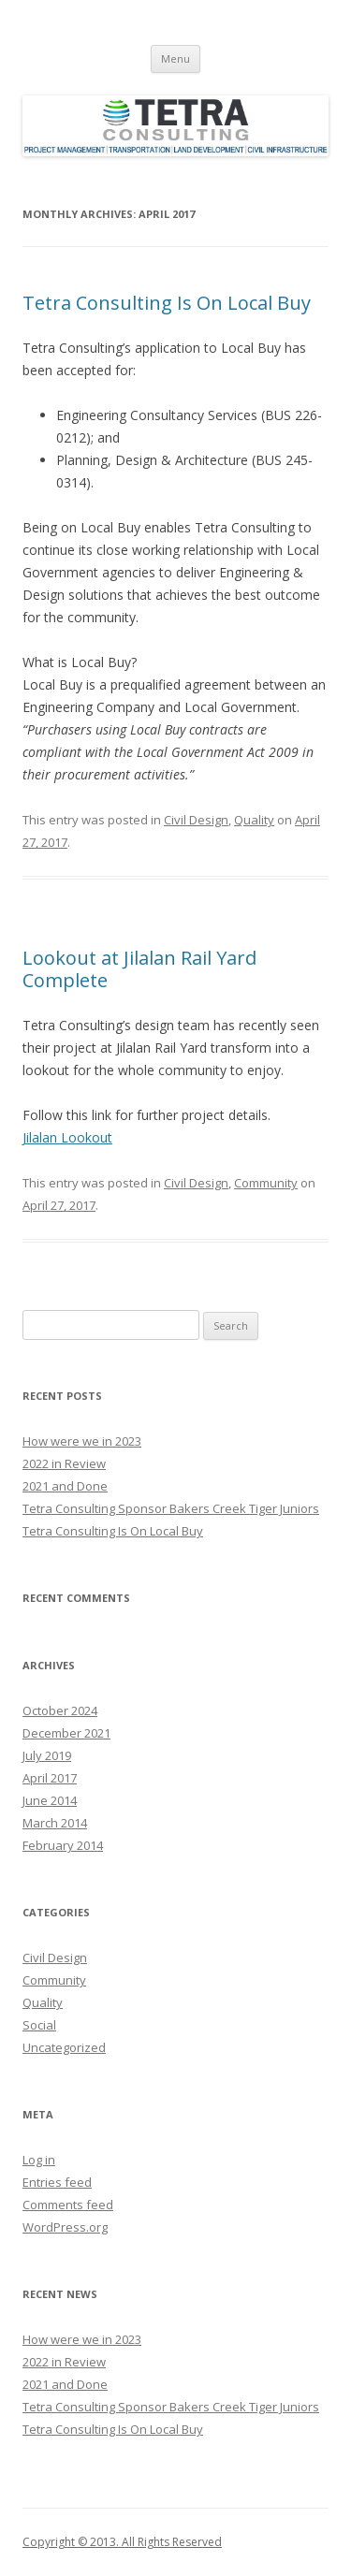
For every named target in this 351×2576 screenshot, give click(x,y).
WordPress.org (65, 2227)
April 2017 (49, 1777)
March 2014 (54, 1822)
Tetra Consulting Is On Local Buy (166, 302)
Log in (38, 2159)
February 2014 (62, 1845)
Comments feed (67, 2204)
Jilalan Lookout (67, 1137)
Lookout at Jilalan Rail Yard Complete (139, 969)
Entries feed (57, 2182)
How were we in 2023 (81, 1441)
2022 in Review (64, 1463)
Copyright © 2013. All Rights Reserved (122, 2542)
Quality (254, 819)
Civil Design (196, 819)
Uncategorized (64, 2047)
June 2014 (49, 1800)
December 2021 (66, 1733)
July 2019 (46, 1755)
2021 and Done (65, 1485)
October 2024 (59, 1710)
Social (39, 2024)
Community (266, 1182)
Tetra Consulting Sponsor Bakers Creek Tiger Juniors (170, 1508)
